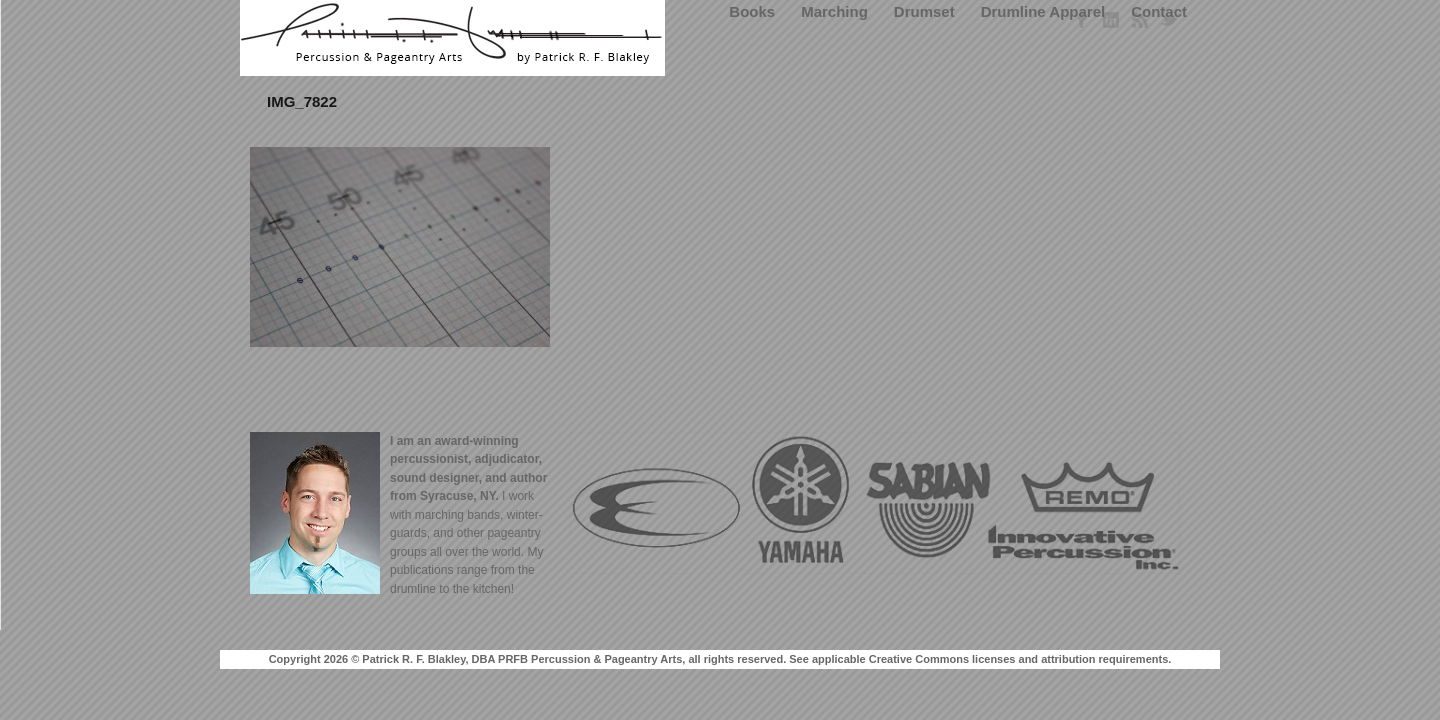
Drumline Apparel (1043, 11)
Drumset (924, 11)
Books (752, 11)
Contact (1159, 11)
